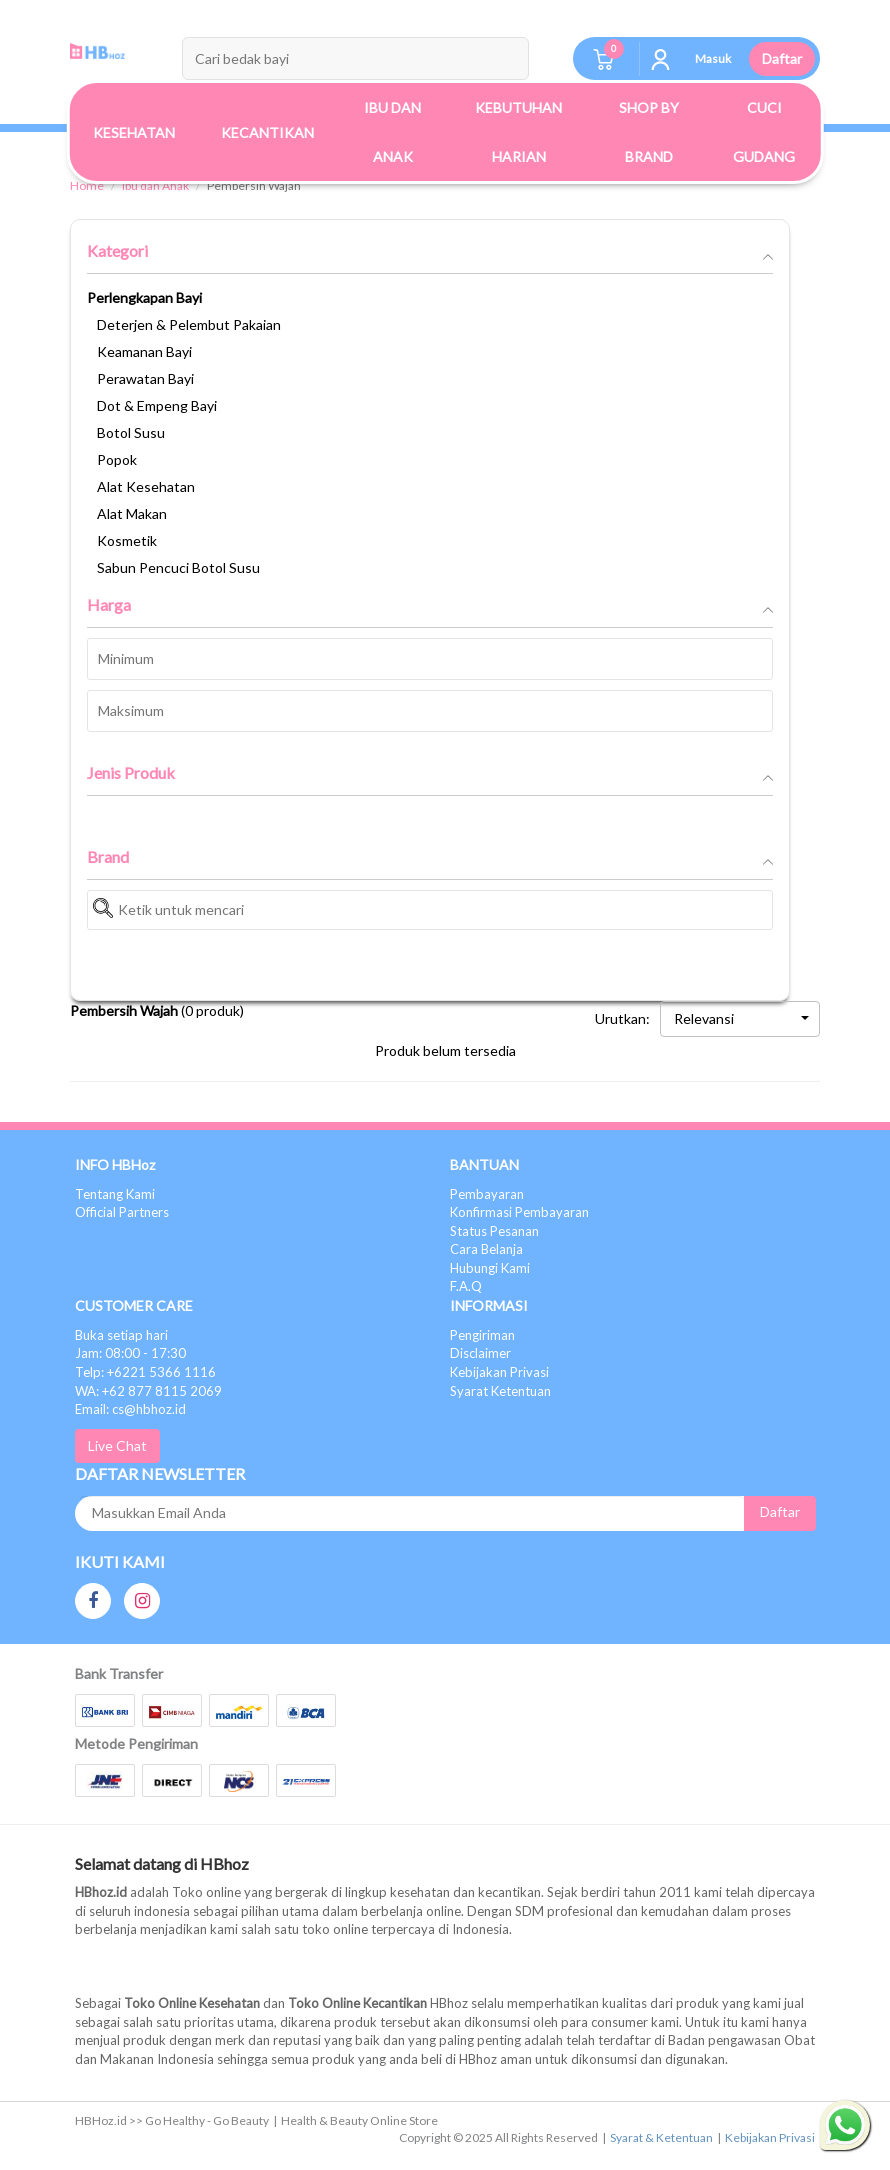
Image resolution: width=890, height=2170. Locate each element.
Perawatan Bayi (145, 378)
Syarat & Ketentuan (661, 2137)
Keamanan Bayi (144, 351)
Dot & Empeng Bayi (157, 405)
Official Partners (122, 1212)
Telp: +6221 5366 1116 (145, 1372)
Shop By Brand (649, 132)
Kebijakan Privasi (499, 1372)
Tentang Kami (115, 1194)
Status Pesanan (494, 1231)
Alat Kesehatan (146, 486)
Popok (117, 459)
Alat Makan (132, 513)
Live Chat (117, 1445)
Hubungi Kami (490, 1268)
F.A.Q (466, 1286)
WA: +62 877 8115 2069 (148, 1391)
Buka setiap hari (121, 1335)
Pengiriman (482, 1335)
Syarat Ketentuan (500, 1391)
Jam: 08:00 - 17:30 (130, 1353)
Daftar (782, 58)
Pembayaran (487, 1194)
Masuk (713, 58)
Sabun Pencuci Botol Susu (178, 567)
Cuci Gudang (764, 132)
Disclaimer (480, 1353)
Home (87, 185)
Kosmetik (127, 540)
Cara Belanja (486, 1249)
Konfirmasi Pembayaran (519, 1212)
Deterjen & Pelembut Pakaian (189, 324)
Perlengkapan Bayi (144, 297)
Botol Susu (131, 432)
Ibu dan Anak (155, 185)
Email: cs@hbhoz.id (130, 1409)
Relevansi (741, 1018)
